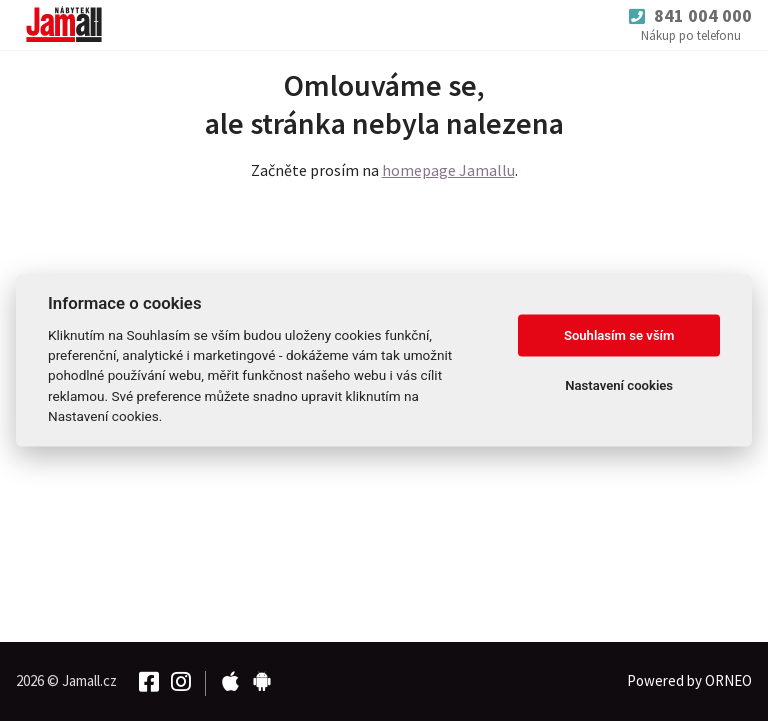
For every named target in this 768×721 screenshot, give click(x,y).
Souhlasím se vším (619, 335)
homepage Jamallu (448, 170)
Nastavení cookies (619, 385)
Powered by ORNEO (689, 680)
